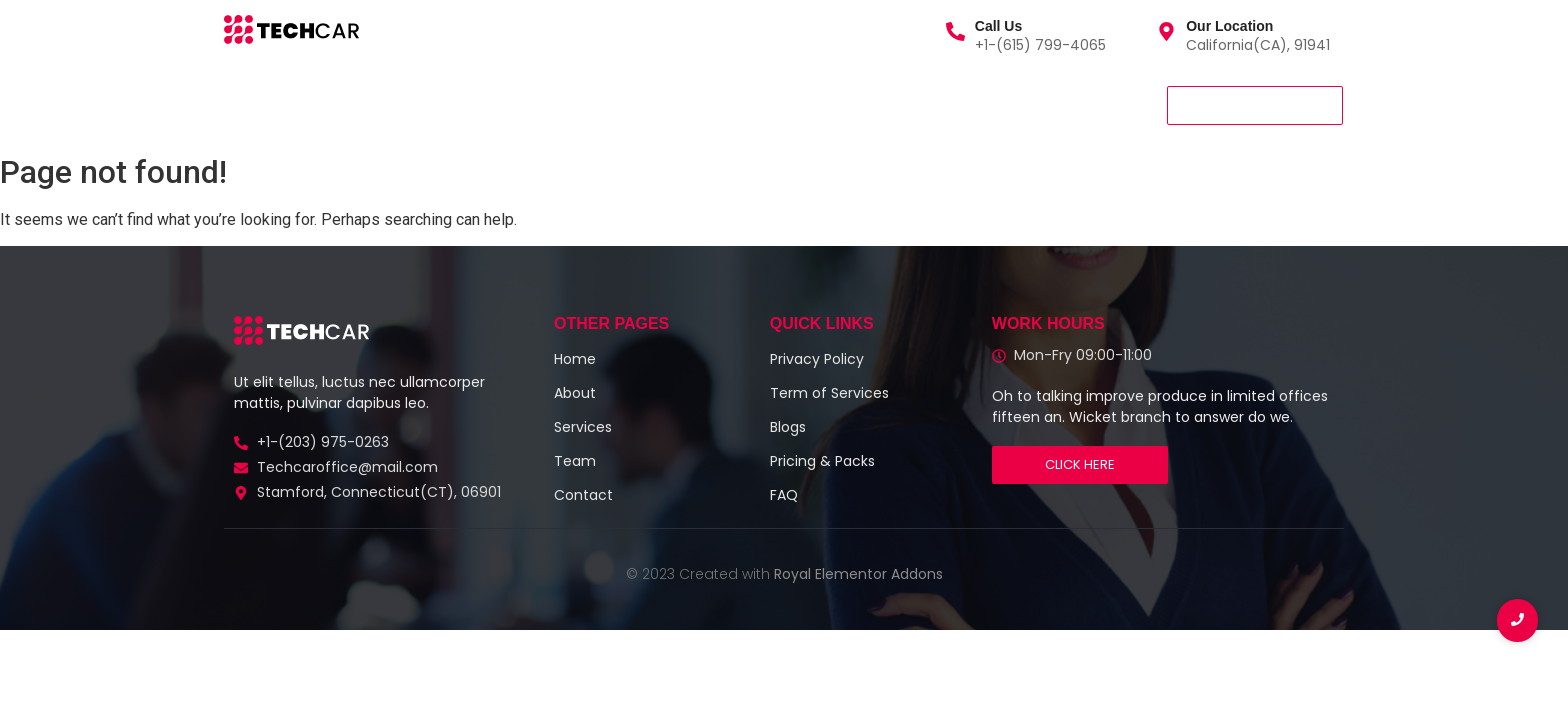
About (429, 104)
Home (253, 104)
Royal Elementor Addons (858, 574)
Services (341, 104)
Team (508, 104)
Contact (596, 104)
